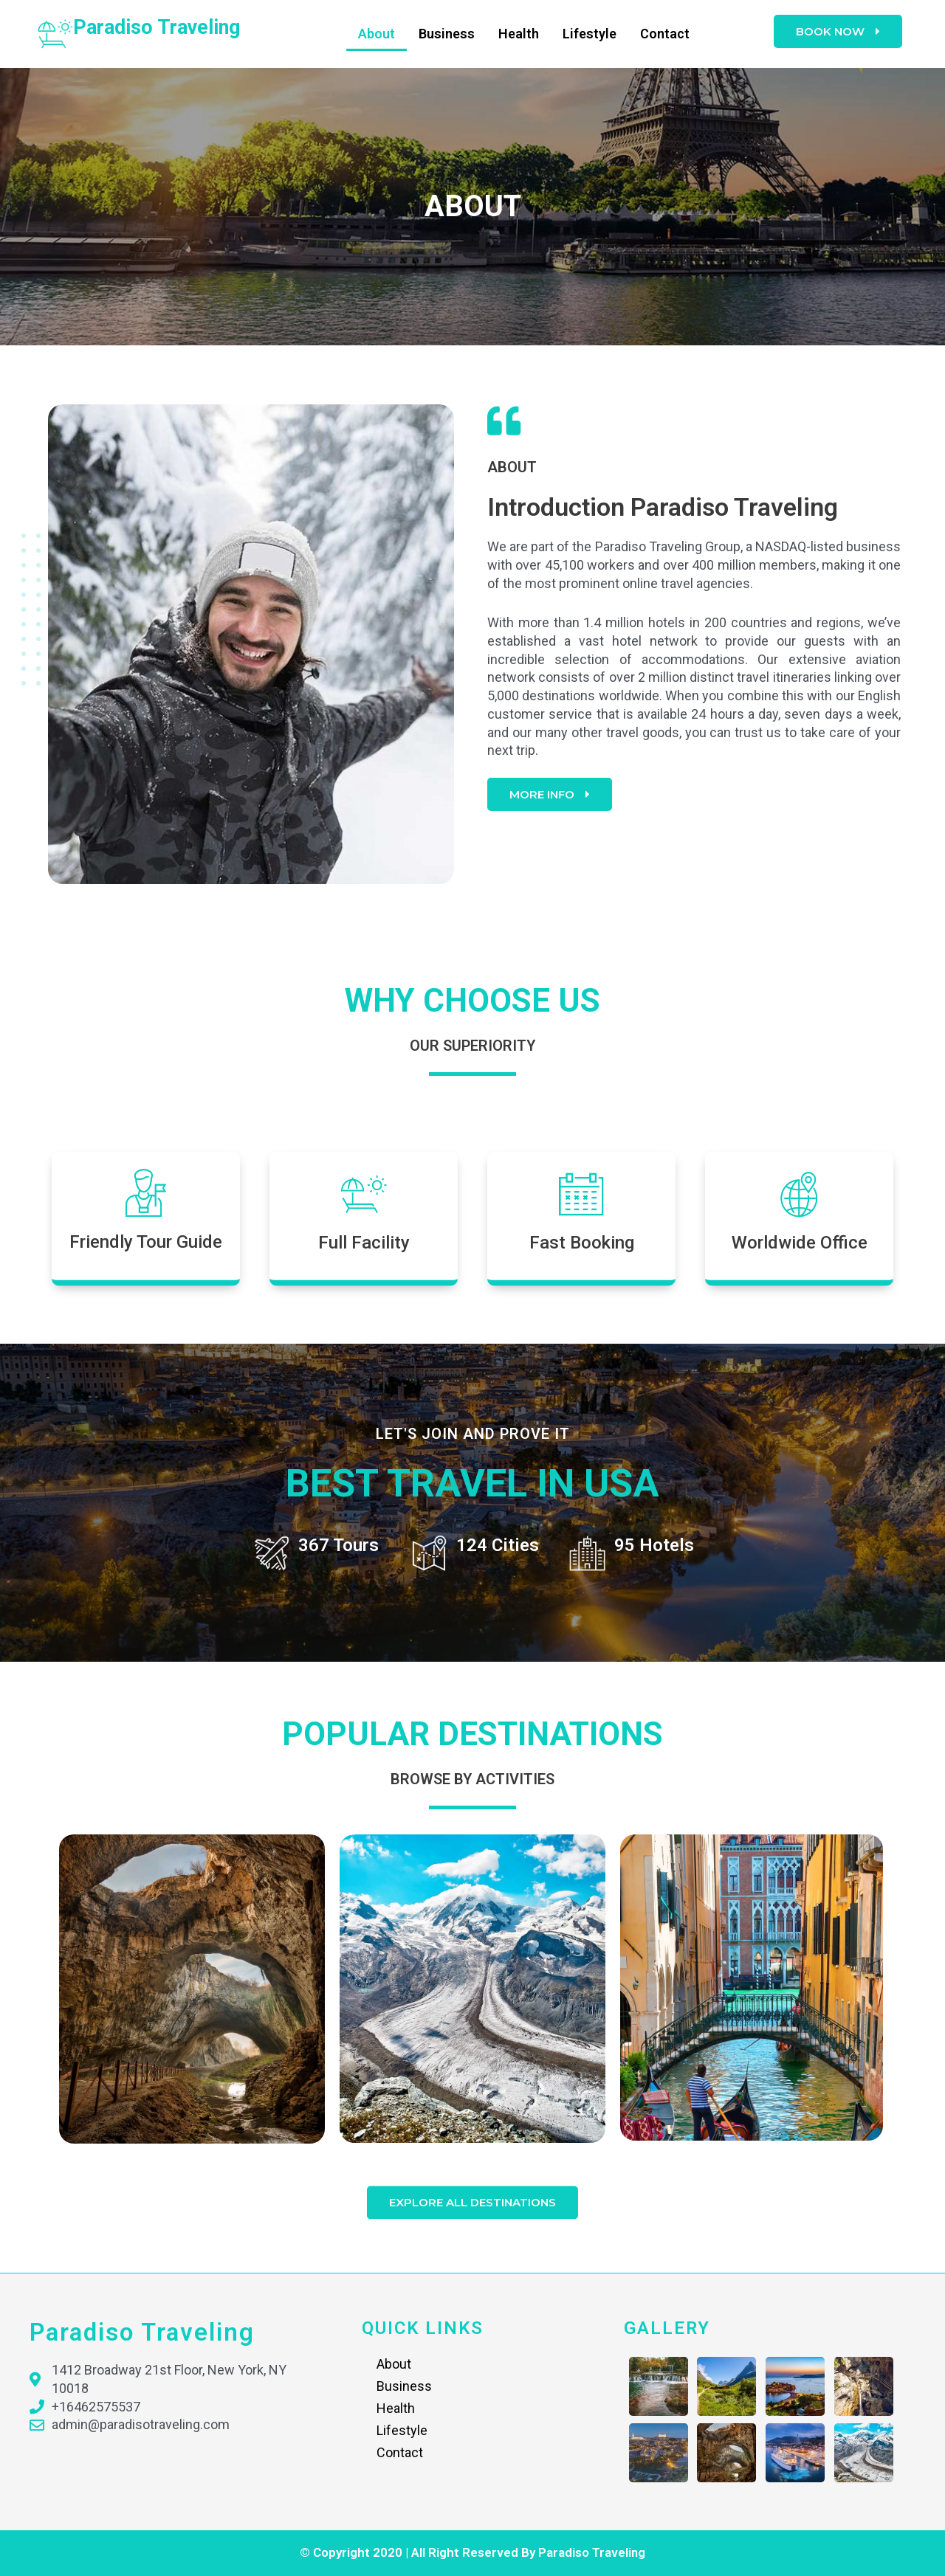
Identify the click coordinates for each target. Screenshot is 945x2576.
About (376, 33)
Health (518, 33)
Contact (665, 33)
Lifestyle (589, 33)
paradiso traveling (156, 27)
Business (447, 33)
